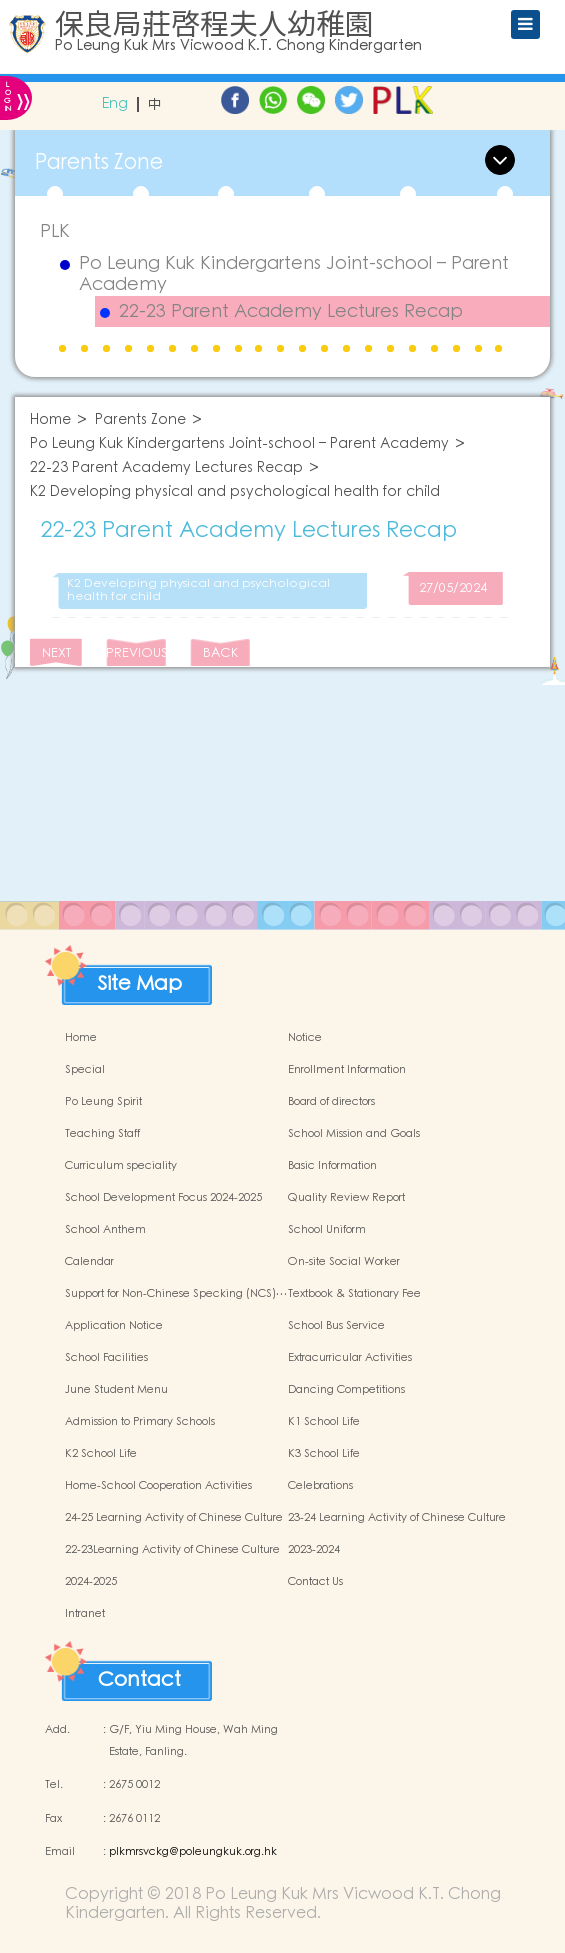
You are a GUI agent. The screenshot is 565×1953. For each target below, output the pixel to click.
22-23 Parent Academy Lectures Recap (291, 312)
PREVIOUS (136, 653)
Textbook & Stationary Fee (354, 1294)
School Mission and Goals (354, 1134)
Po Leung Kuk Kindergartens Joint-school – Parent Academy (294, 274)
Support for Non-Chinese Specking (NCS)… (176, 1294)
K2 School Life (101, 1454)
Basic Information (332, 1166)
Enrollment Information (347, 1070)
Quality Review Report (346, 1198)
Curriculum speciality (121, 1166)
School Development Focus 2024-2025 (163, 1198)
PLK (55, 231)
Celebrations (320, 1486)
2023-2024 (314, 1550)
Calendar (89, 1262)
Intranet (85, 1614)
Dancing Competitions (346, 1390)
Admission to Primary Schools (140, 1422)
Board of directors (331, 1102)
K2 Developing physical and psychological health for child (235, 492)
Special (85, 1070)
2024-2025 (91, 1582)
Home (50, 420)
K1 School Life (324, 1422)
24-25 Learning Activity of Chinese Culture (174, 1518)
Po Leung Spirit (103, 1102)
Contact (139, 1675)
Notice (305, 1038)
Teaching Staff (102, 1134)
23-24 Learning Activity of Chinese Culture (397, 1518)
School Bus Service (336, 1326)
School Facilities (106, 1358)
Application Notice (114, 1326)
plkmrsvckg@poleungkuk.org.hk (193, 1852)
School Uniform (327, 1230)
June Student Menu (116, 1390)
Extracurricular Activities (350, 1358)
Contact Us (315, 1582)
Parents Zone (140, 420)
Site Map (140, 979)
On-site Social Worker (344, 1262)
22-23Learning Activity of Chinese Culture (172, 1550)
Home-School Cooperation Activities (158, 1486)
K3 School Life (324, 1454)
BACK (220, 653)
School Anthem (105, 1230)
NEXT (56, 653)
